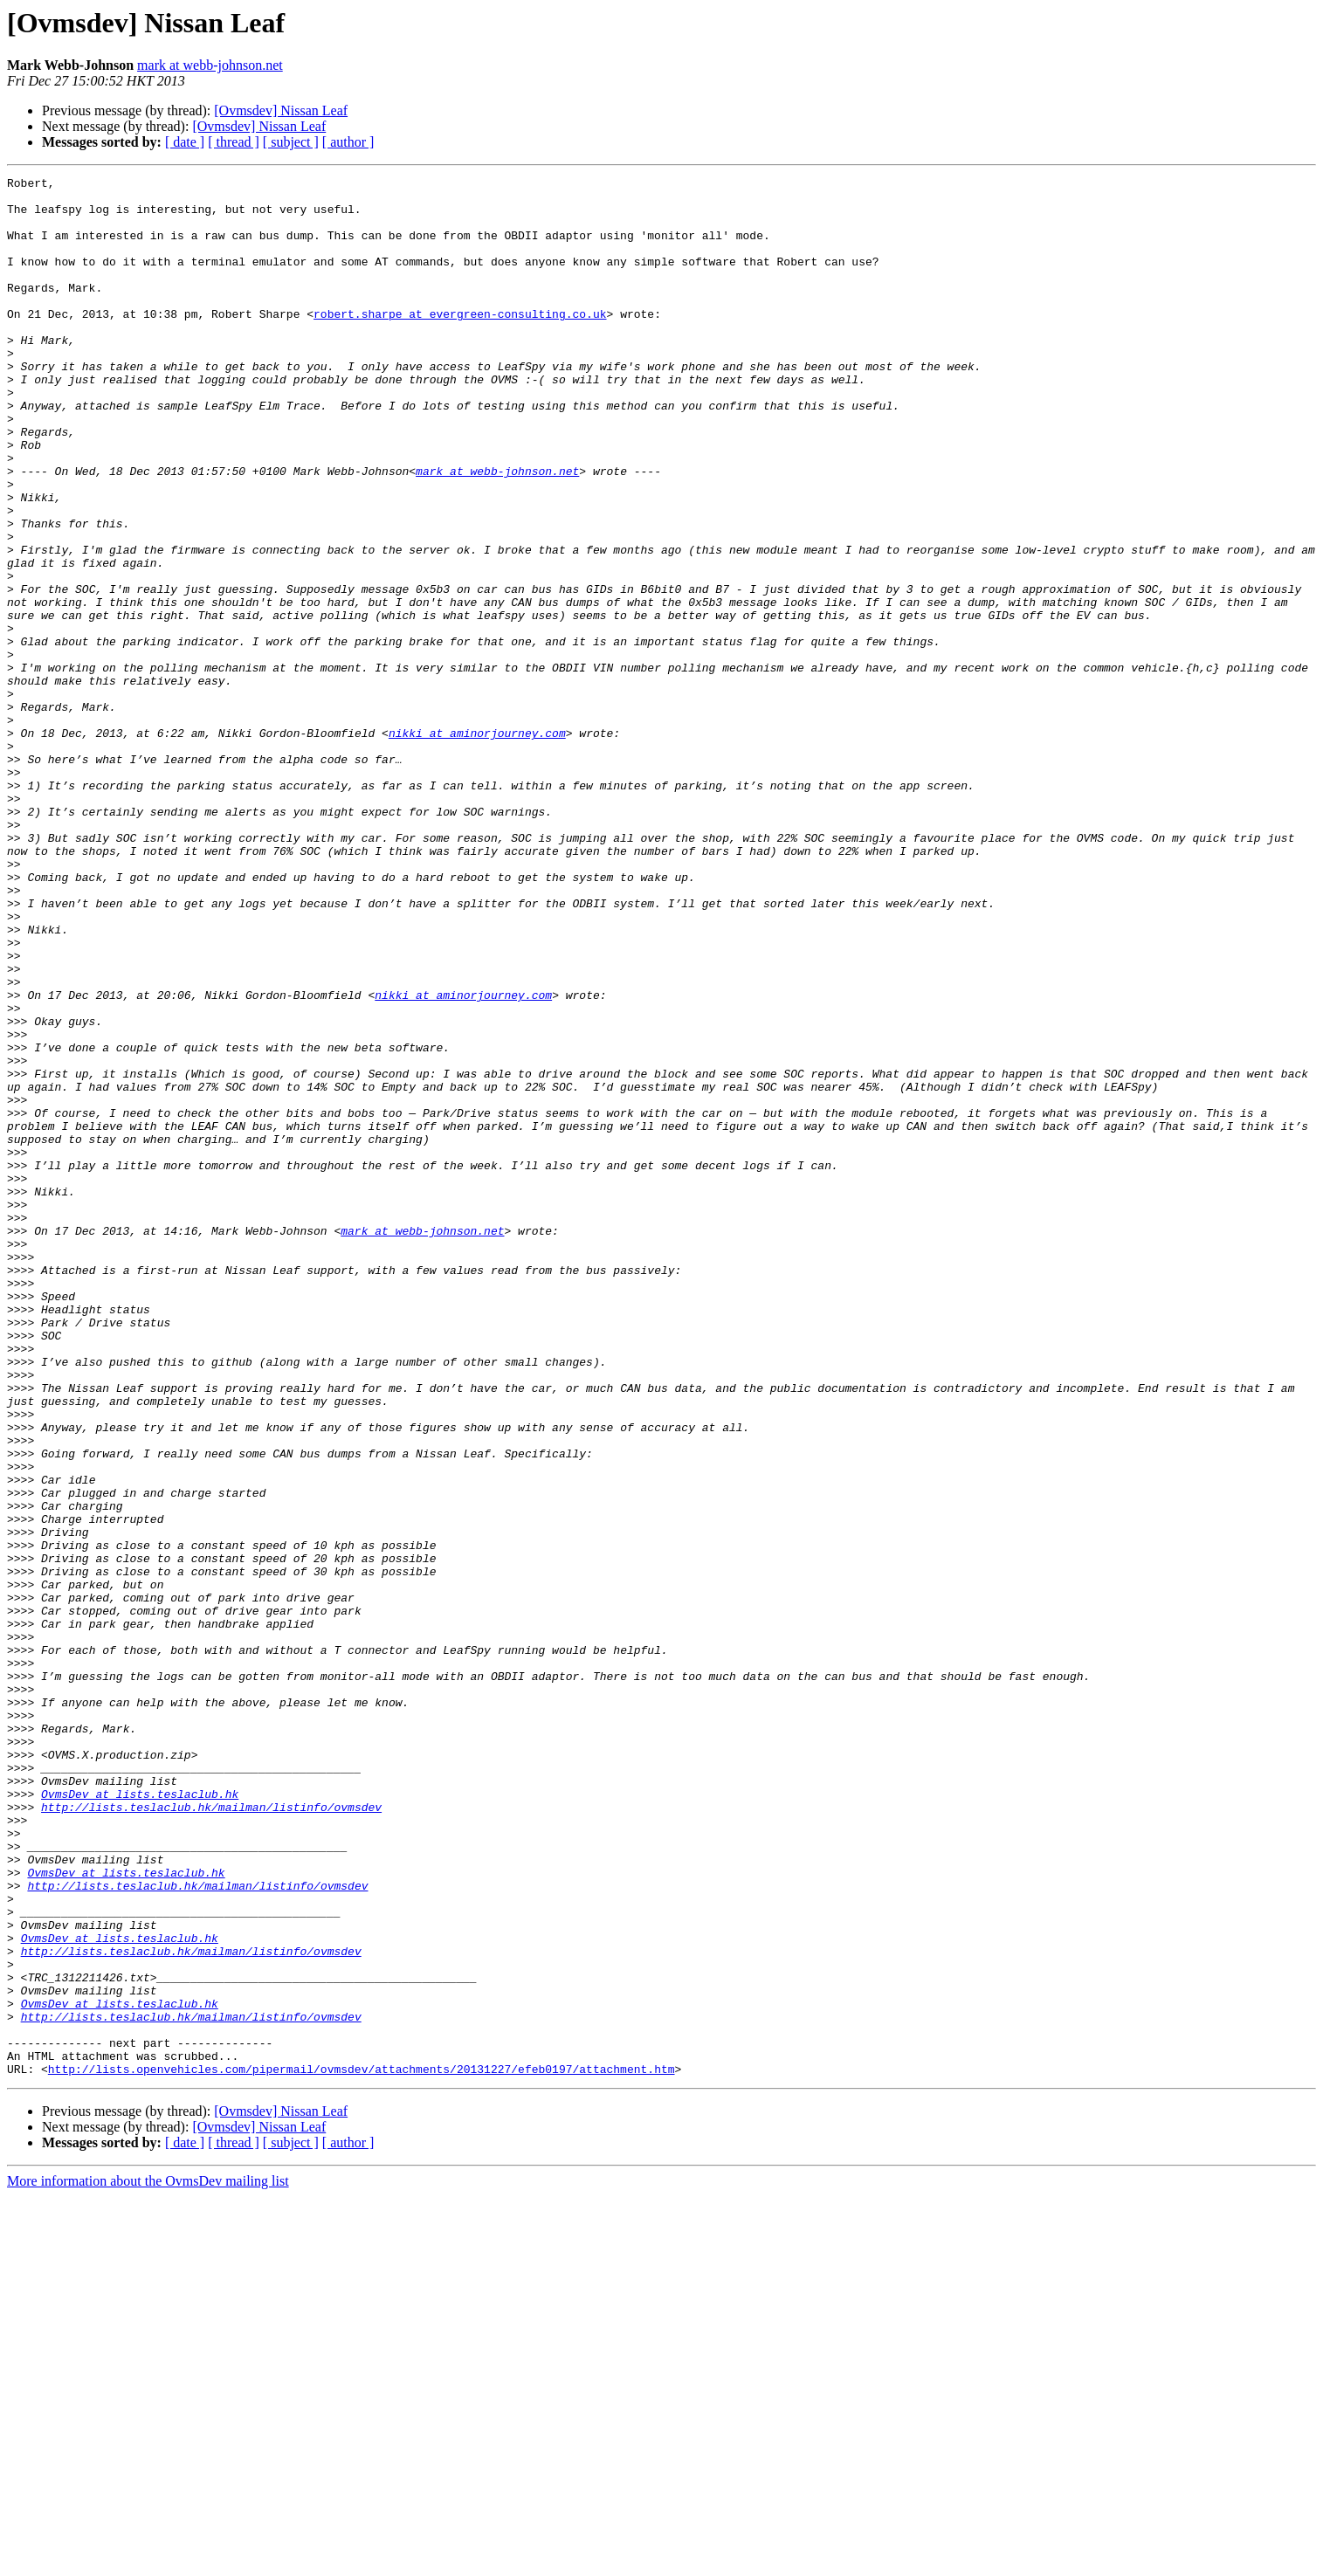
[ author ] (348, 141)
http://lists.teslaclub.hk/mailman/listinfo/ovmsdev (211, 2134)
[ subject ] (291, 141)
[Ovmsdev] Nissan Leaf (281, 110)
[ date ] (184, 141)
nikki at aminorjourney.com (477, 845)
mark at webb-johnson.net (210, 65)
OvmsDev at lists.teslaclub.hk (139, 2118)
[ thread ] (233, 141)
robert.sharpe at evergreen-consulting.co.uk (460, 342)
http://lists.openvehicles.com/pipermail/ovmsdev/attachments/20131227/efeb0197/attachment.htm (361, 2448)
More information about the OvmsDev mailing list (148, 2560)
